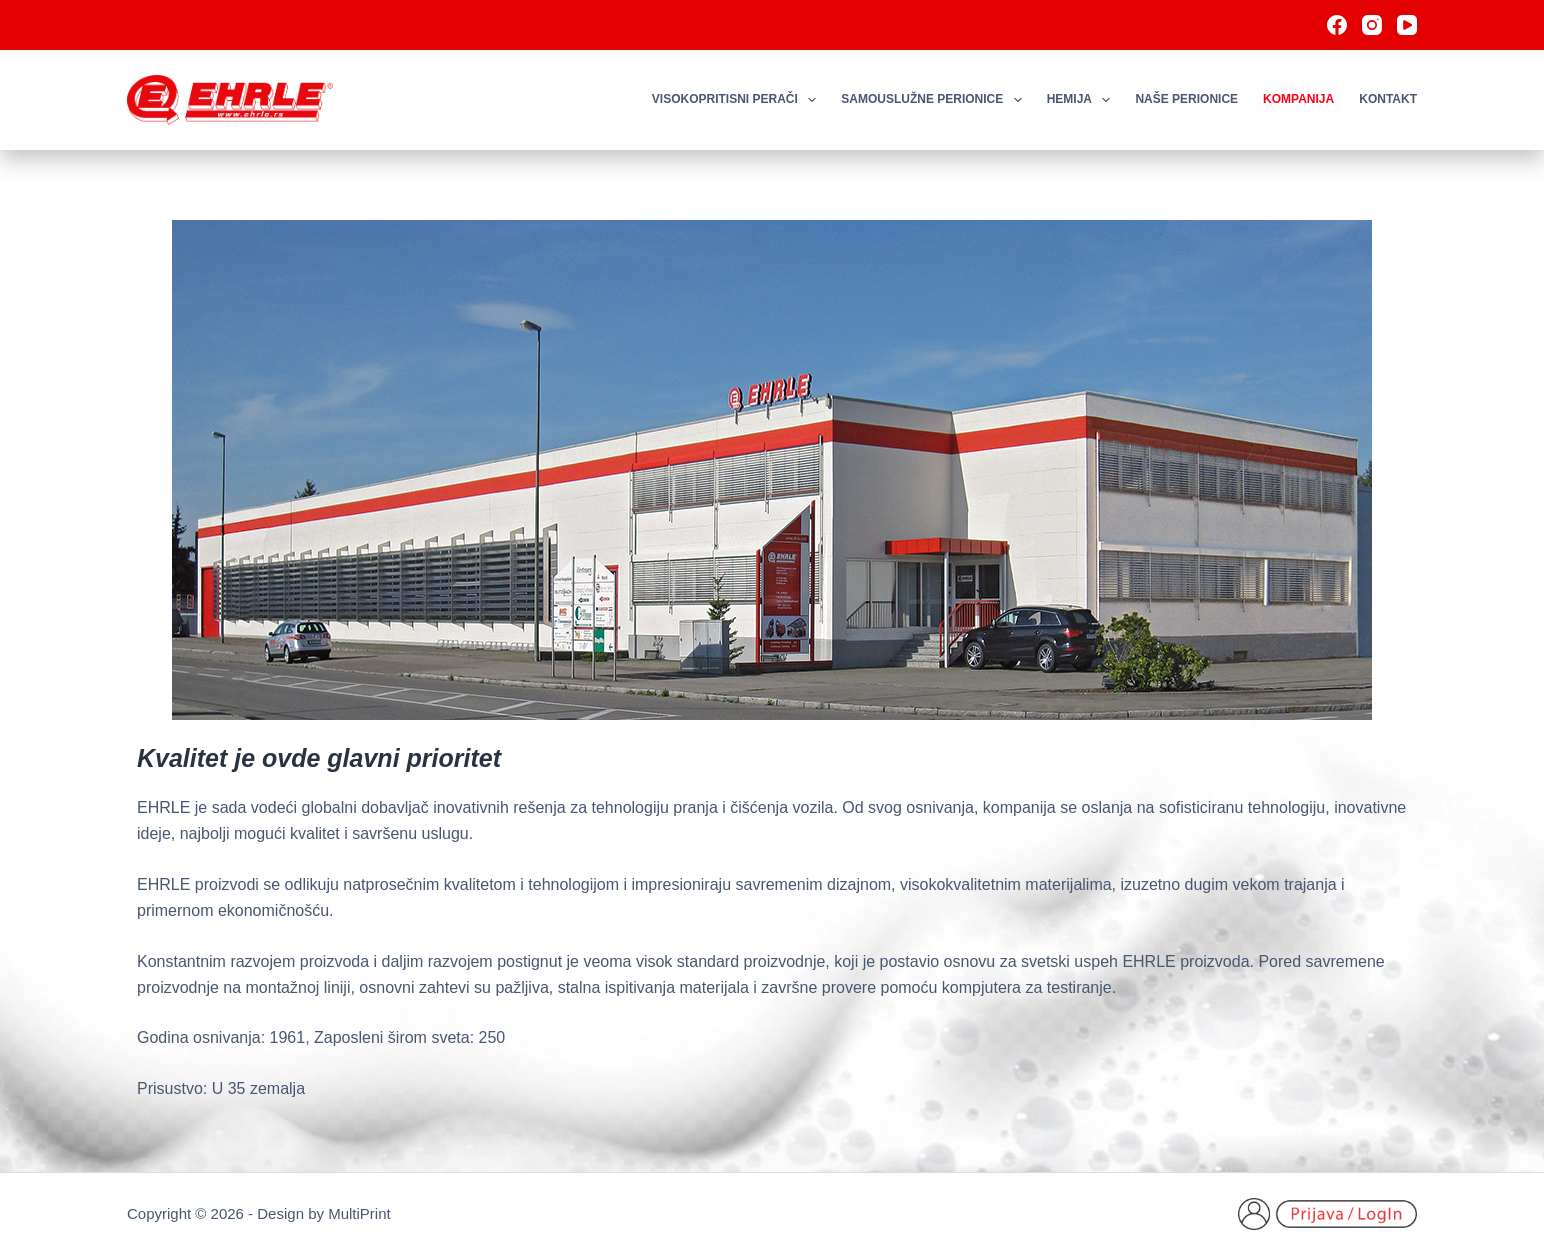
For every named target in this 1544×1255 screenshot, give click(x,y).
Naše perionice (1186, 99)
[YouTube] (1407, 25)
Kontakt (1388, 99)
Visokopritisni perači (738, 100)
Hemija (1083, 100)
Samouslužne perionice (935, 100)
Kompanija (1298, 99)
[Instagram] (1372, 25)
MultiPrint (359, 1213)
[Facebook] (1337, 25)
